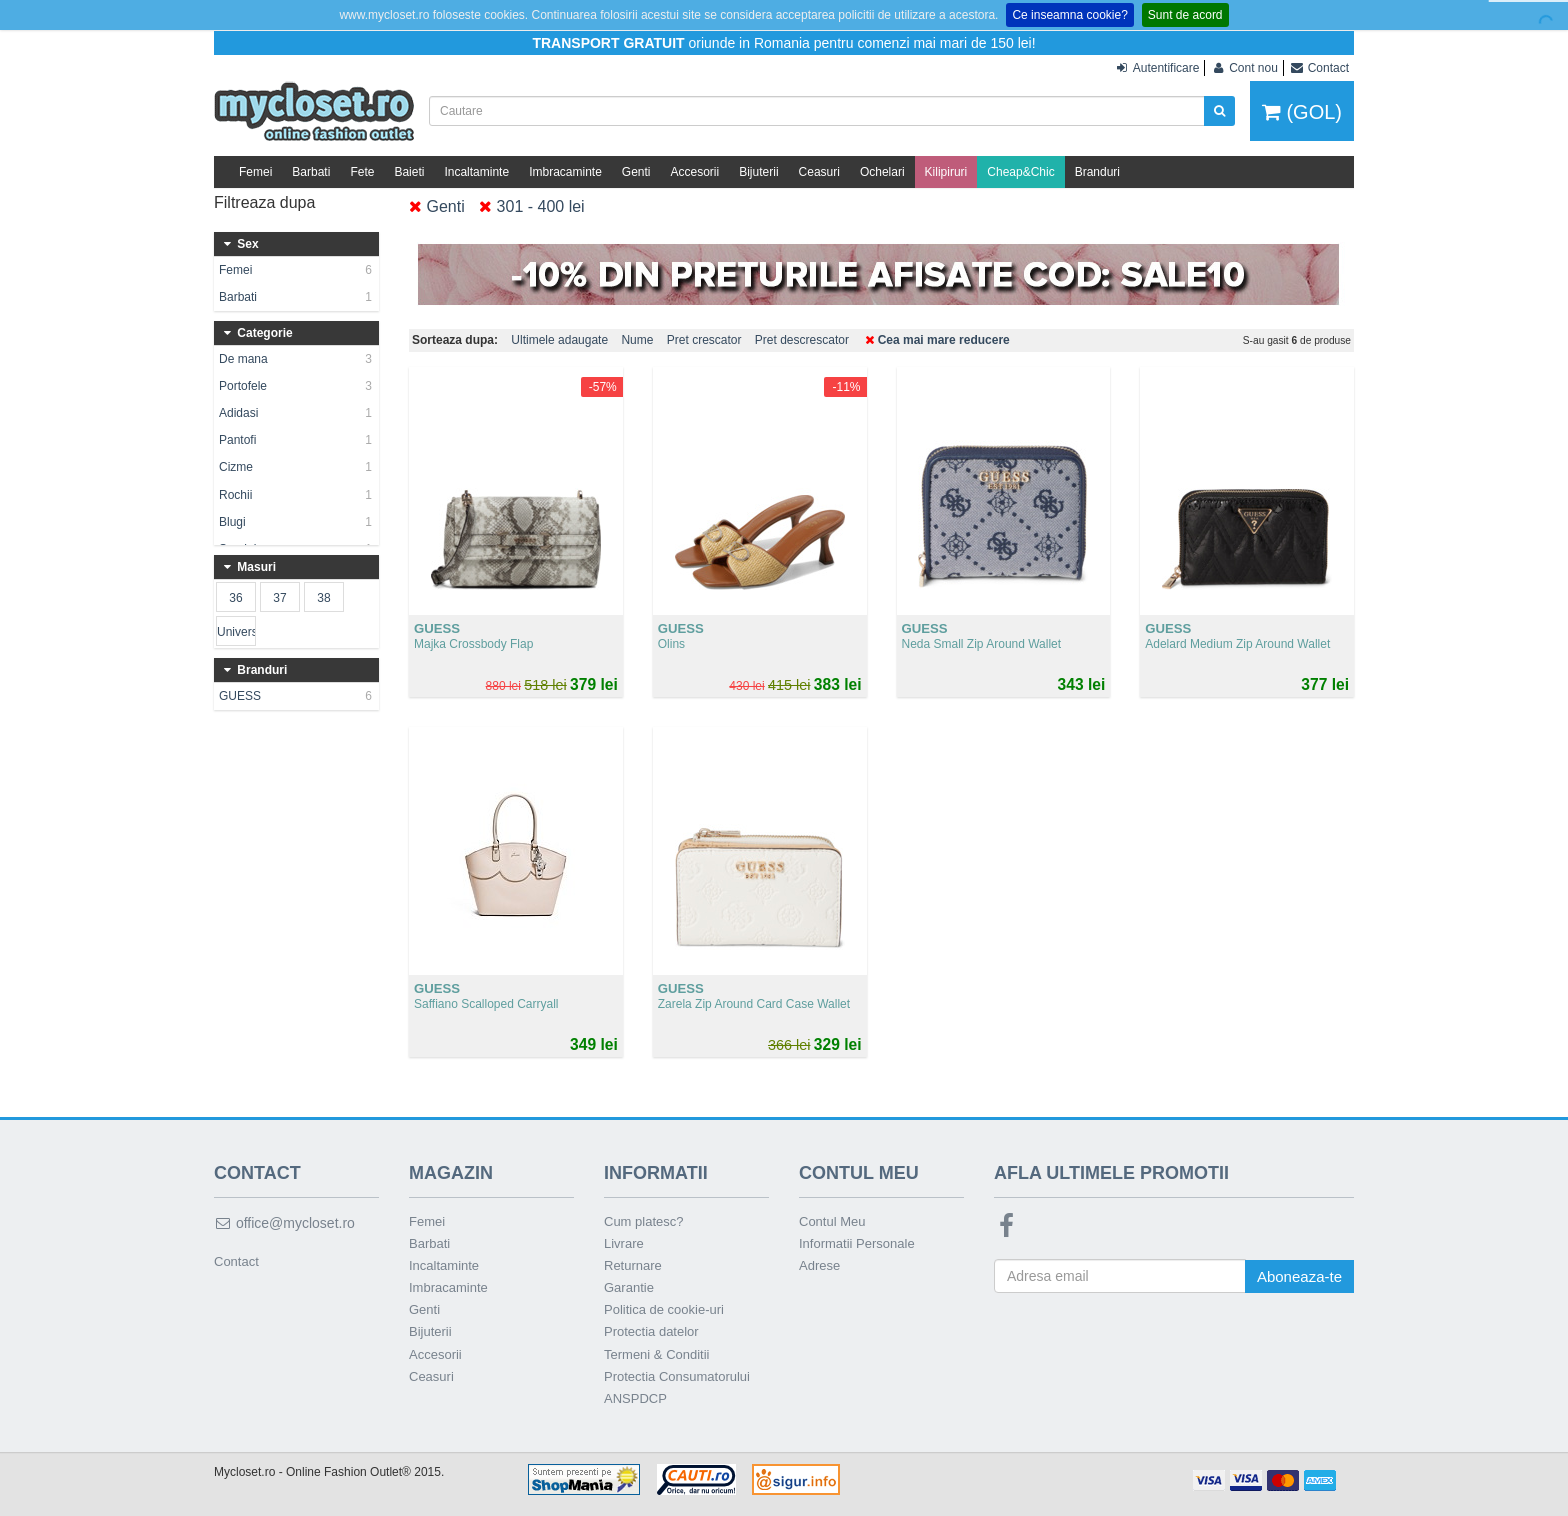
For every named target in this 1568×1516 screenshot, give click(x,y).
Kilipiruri (946, 172)
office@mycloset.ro (284, 1223)
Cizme (296, 467)
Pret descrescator (802, 340)
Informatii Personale (857, 1243)
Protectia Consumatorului (677, 1376)
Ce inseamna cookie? (1069, 15)
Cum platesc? (643, 1221)
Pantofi (296, 440)
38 (323, 598)
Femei (255, 172)
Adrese (819, 1265)
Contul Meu (832, 1221)
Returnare (633, 1265)
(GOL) (1302, 112)
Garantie (629, 1287)
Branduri (1097, 172)
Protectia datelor (651, 1331)
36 (235, 598)
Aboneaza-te (1299, 1276)
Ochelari (882, 172)
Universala (236, 632)
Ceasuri (819, 172)
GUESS (296, 696)
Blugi (296, 522)
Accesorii (695, 172)
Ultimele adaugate (559, 340)
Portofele (296, 386)
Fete (362, 172)
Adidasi (296, 413)
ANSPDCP (635, 1398)
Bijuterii (758, 172)
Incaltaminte (476, 172)
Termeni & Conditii (657, 1354)
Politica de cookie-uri (664, 1309)
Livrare (624, 1243)
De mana (296, 359)
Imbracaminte (565, 172)
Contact (236, 1261)
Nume (637, 340)
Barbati (311, 172)
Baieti (409, 172)
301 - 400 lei (532, 206)
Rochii (296, 495)
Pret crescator (704, 340)
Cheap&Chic (1020, 172)
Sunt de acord (1185, 15)
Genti (636, 172)
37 (279, 598)
